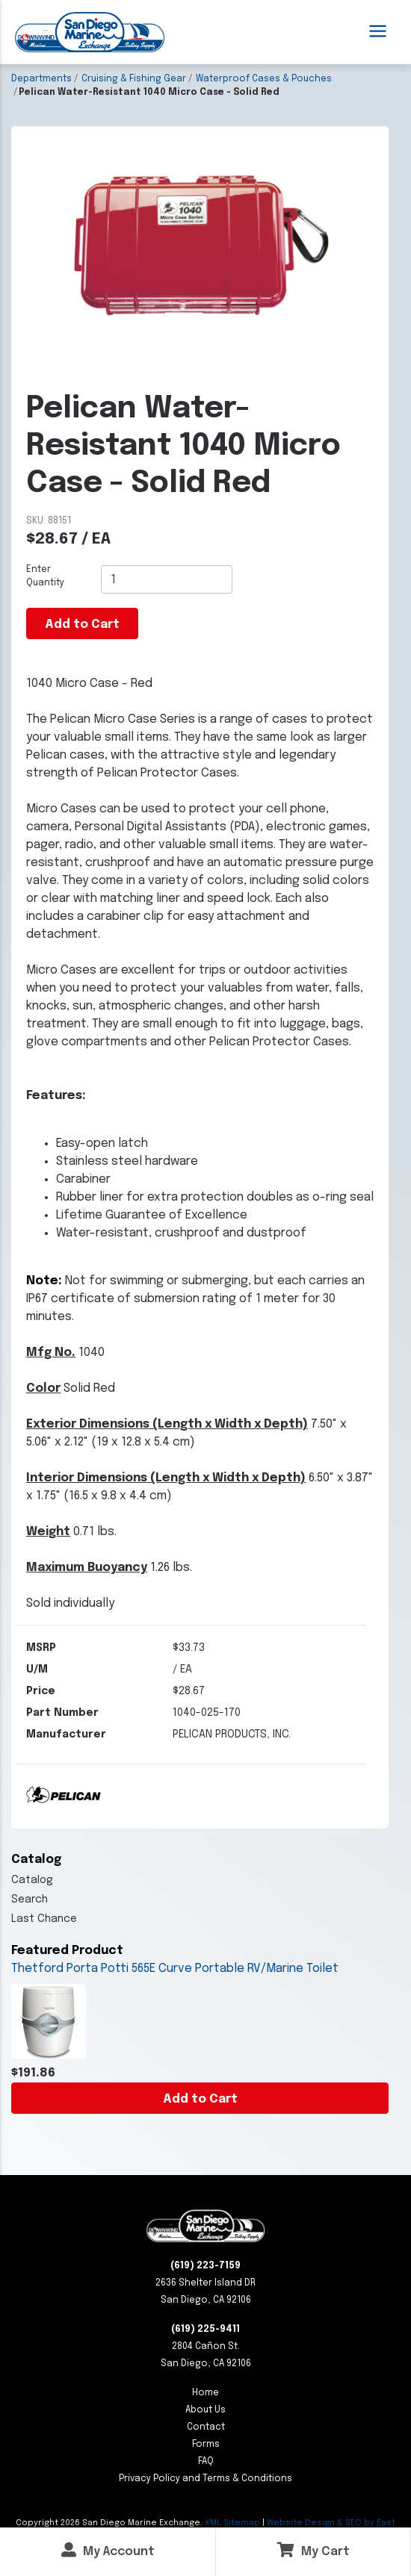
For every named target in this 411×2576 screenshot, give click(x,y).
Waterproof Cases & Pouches (264, 79)
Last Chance (44, 1919)
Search (29, 1899)
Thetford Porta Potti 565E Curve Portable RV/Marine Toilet (175, 1968)
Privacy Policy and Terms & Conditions (205, 2478)
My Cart (313, 2550)
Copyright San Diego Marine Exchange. (110, 2523)
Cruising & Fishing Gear (133, 79)
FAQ (206, 2461)
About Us (205, 2410)
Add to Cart (200, 2099)
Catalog (32, 1880)
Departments (41, 79)
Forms (206, 2444)
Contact (206, 2427)
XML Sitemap (232, 2523)
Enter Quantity (45, 576)
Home (205, 2393)
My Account (108, 2550)
